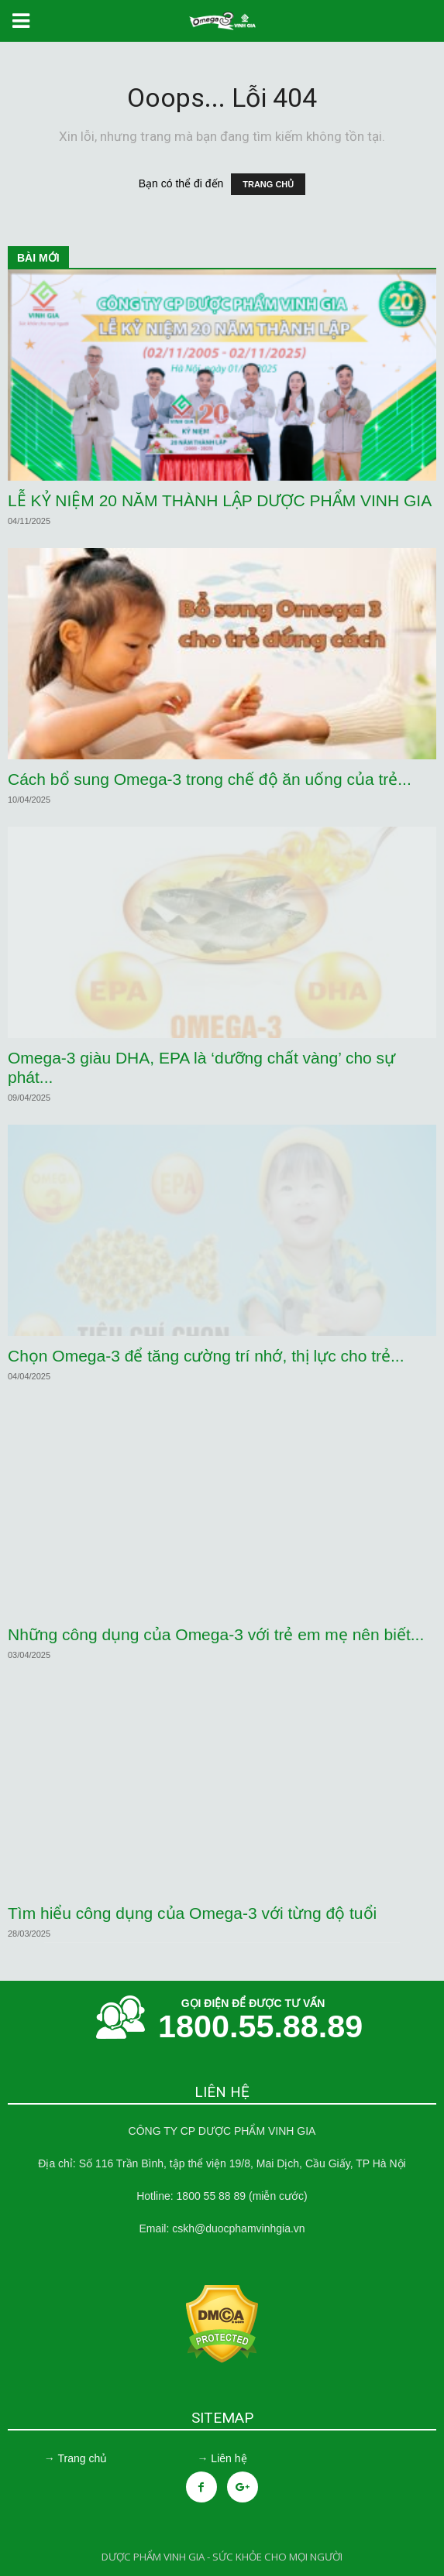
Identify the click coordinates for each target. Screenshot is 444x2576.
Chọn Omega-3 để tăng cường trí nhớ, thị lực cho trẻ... (206, 1356)
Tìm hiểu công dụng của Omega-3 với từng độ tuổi (192, 1913)
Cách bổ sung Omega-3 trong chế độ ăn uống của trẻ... (209, 779)
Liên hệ (228, 2458)
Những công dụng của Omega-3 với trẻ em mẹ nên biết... (216, 1634)
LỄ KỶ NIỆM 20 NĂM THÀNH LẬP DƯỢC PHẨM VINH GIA (220, 500)
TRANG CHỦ (268, 184)
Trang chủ (82, 2458)
